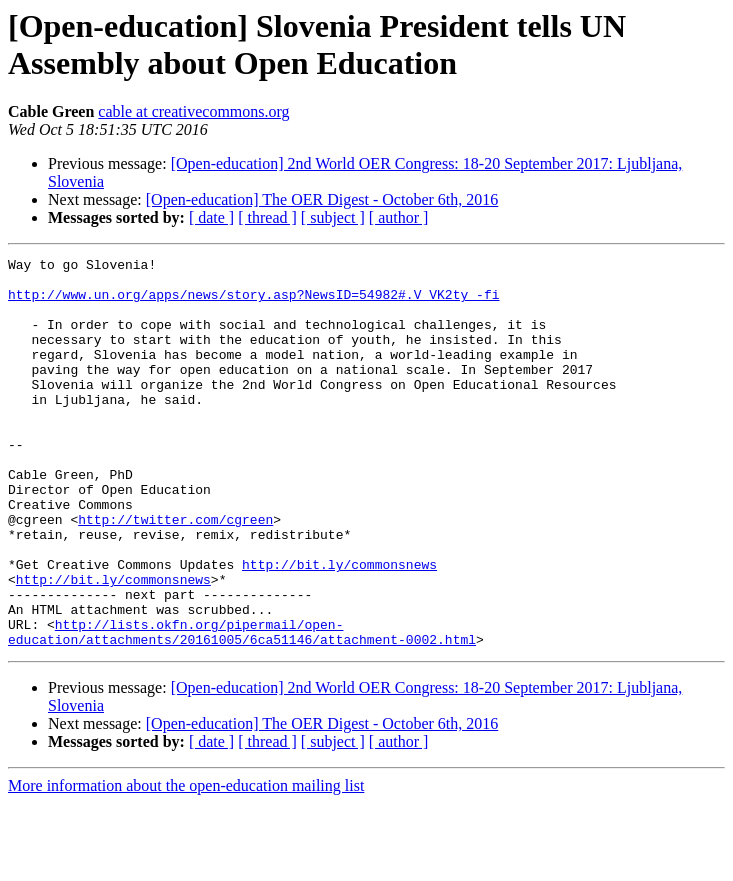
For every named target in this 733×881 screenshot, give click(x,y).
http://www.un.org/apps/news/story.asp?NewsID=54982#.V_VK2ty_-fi (253, 303)
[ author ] (399, 217)
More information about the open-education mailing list (186, 863)
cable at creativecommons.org (193, 111)
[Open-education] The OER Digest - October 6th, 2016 (322, 199)
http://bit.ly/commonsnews (339, 627)
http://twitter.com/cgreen (175, 573)
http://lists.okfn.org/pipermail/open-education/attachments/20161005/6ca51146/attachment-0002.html (242, 708)
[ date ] (211, 217)
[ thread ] (267, 217)
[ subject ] (333, 217)
